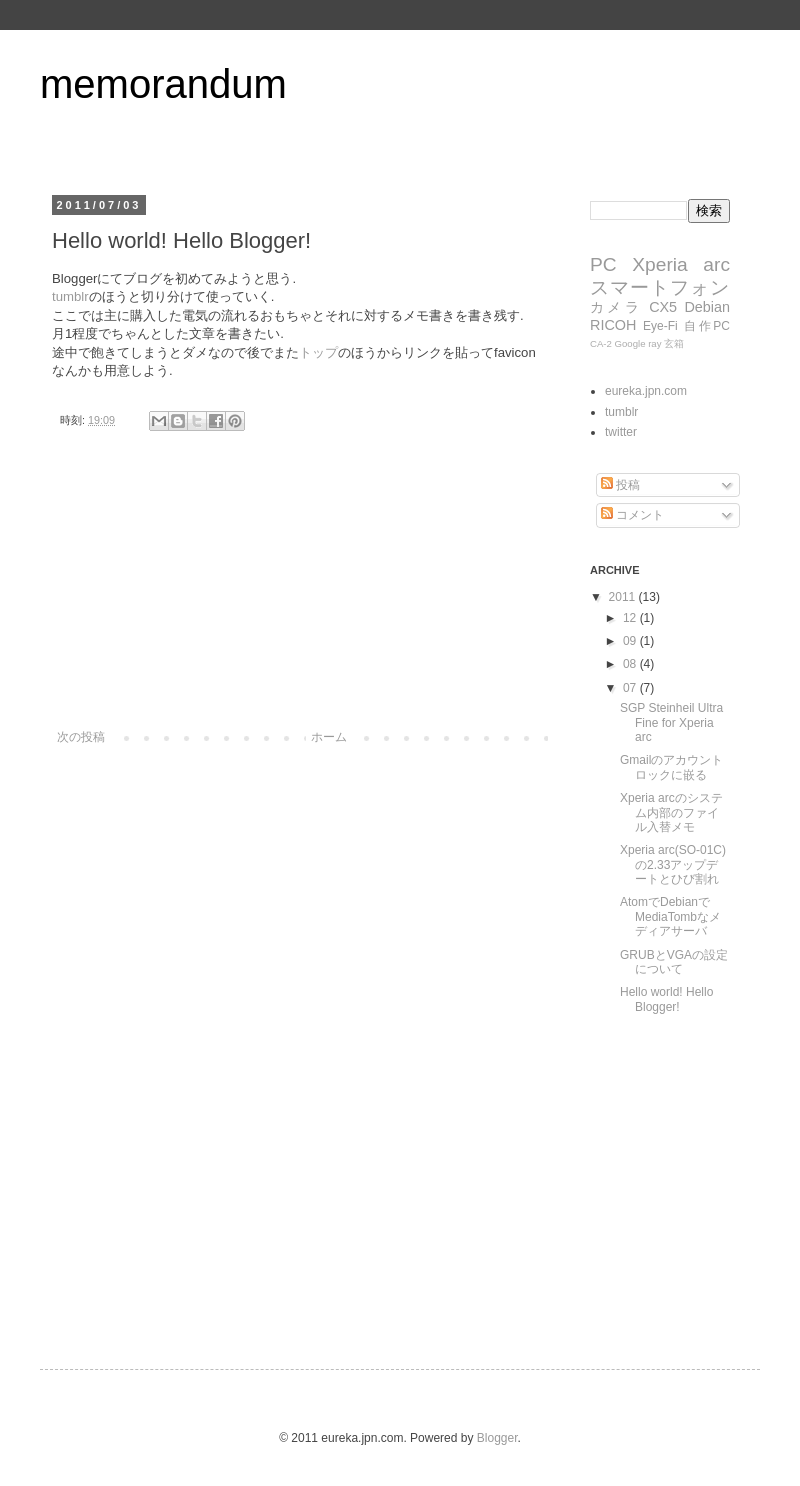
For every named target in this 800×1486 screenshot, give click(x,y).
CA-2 (601, 343)
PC (603, 264)
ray (654, 343)
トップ (318, 352)
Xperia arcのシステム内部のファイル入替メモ (671, 812)
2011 (624, 597)
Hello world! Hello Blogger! (666, 999)
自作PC (707, 326)
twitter (621, 432)
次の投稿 (81, 737)
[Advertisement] (300, 605)
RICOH (613, 325)
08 (631, 664)
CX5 (663, 307)
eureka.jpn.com (646, 391)
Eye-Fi (660, 326)
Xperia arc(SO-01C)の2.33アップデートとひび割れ (673, 864)
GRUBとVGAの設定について (674, 962)
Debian (707, 307)
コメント (632, 515)
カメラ (616, 307)
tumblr (70, 296)
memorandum (163, 84)
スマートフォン (660, 287)
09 (631, 641)
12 (631, 618)
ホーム (329, 737)
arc (716, 264)
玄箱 (674, 343)
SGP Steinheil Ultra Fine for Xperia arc (671, 722)
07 (631, 688)
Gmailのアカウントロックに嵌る (671, 767)
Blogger (497, 1438)
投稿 (620, 485)
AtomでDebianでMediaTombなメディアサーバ (670, 916)
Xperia (659, 264)
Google (630, 343)
